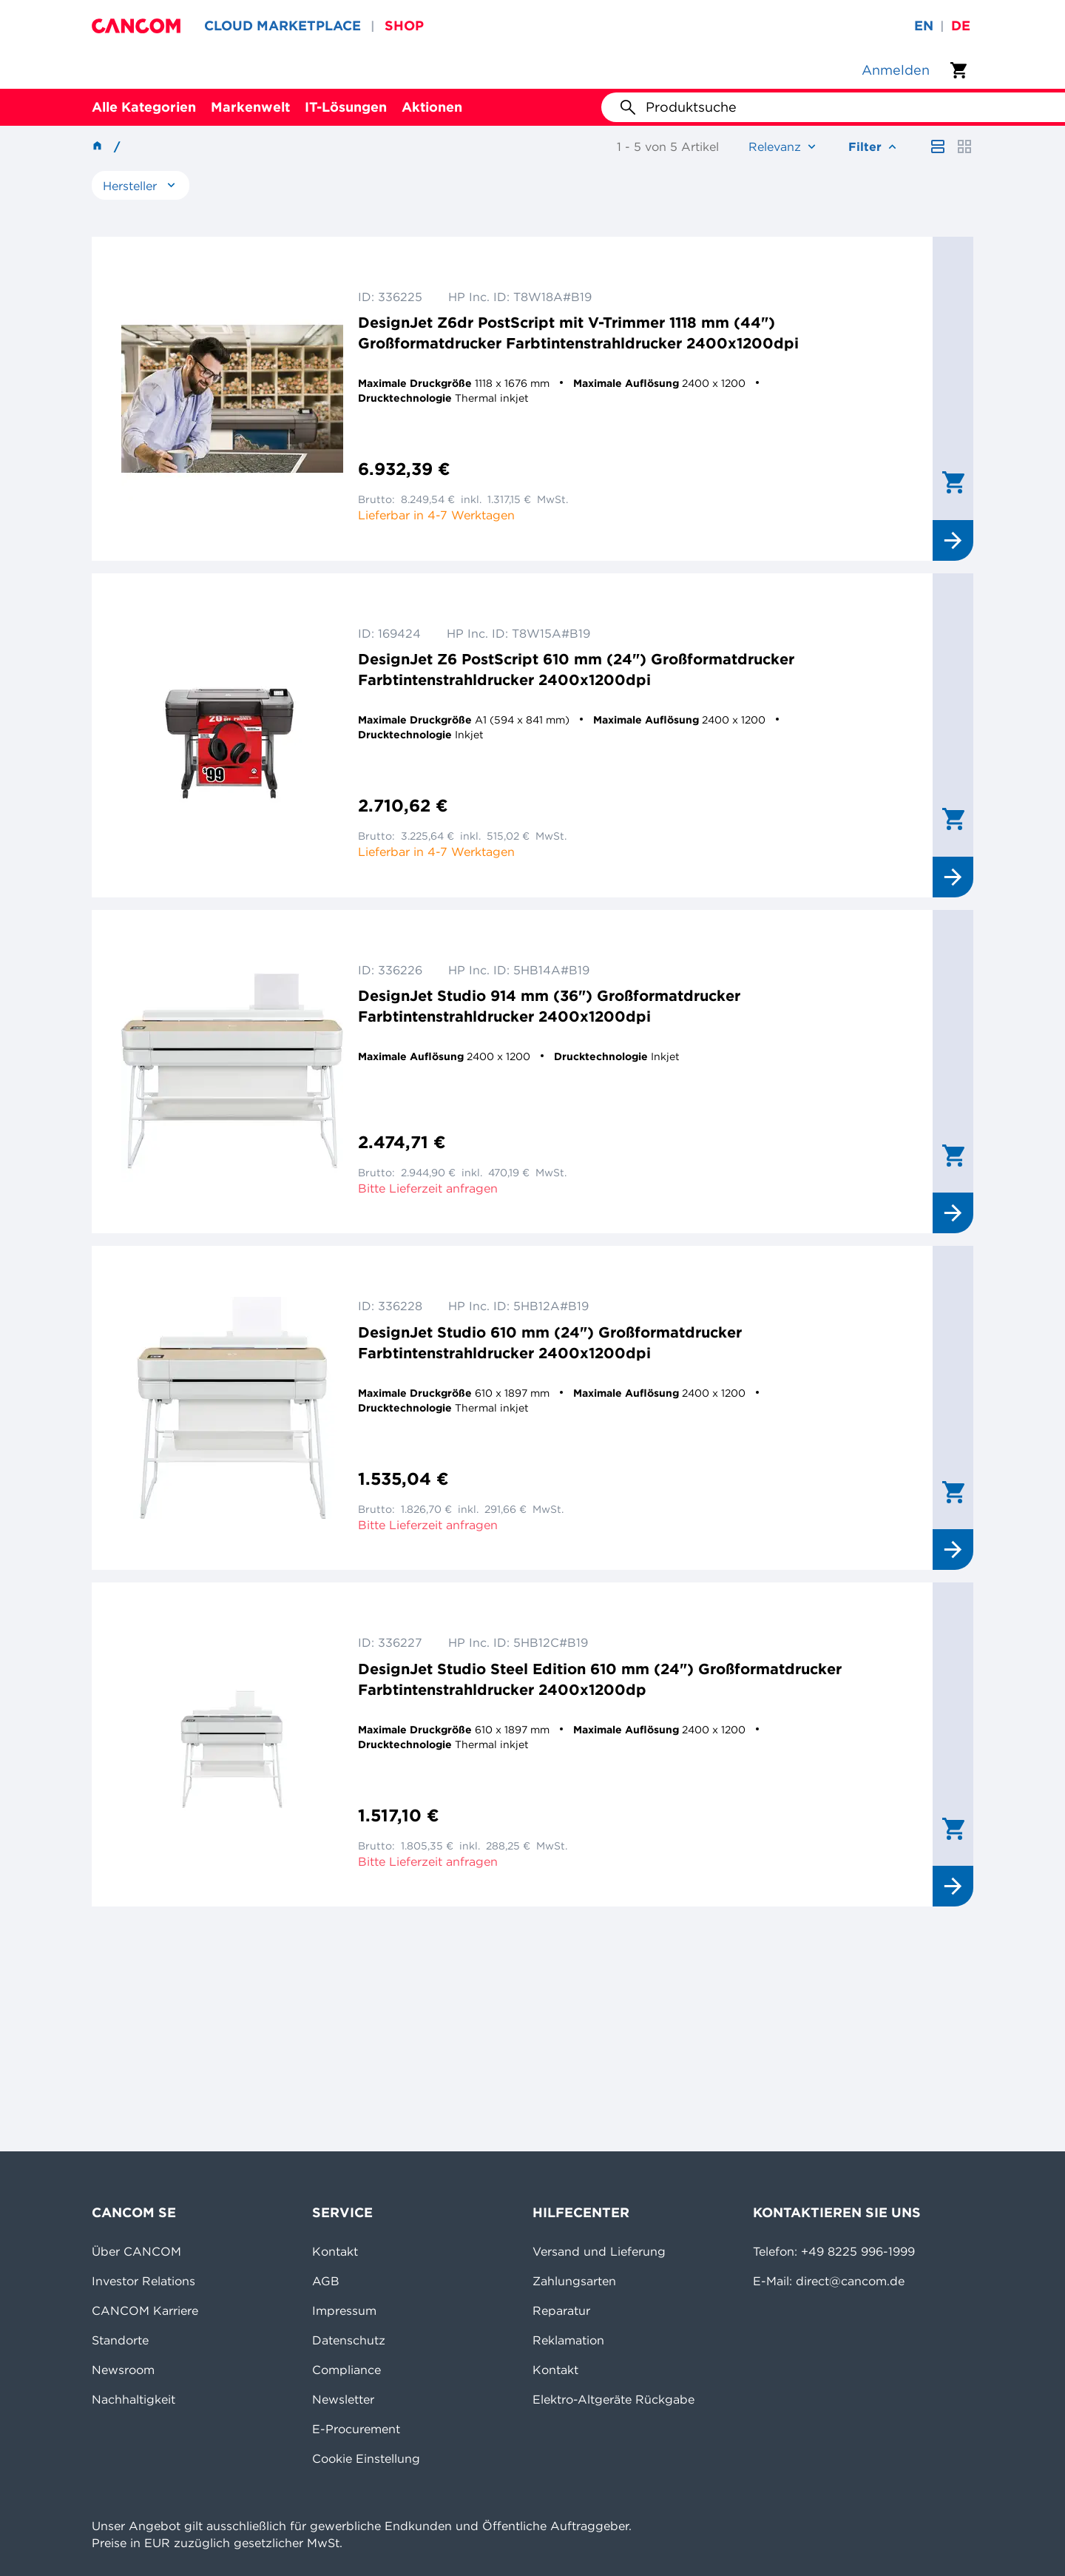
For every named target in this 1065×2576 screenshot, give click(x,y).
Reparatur (561, 2310)
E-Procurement (356, 2428)
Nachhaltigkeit (133, 2399)
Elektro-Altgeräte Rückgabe (613, 2399)
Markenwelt (250, 106)
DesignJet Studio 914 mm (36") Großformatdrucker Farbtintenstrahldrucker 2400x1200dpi (549, 1005)
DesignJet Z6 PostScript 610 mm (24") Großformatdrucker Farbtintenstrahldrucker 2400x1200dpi (576, 669)
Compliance (346, 2369)
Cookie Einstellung (366, 2458)
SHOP (404, 25)
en (923, 25)
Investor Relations (143, 2280)
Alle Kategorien (144, 106)
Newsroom (123, 2369)
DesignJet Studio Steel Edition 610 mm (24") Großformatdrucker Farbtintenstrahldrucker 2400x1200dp (600, 1679)
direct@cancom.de (850, 2280)
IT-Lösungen (346, 106)
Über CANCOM (136, 2251)
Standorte (120, 2340)
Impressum (344, 2310)
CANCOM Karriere (145, 2310)
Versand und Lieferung (599, 2251)
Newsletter (343, 2399)
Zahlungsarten (574, 2280)
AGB (325, 2280)
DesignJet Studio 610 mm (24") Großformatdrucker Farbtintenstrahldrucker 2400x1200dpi (550, 1342)
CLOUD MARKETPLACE (282, 25)
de (960, 25)
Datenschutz (348, 2340)
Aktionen (432, 106)
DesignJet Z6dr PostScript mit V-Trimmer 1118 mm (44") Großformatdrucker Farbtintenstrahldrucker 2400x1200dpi (578, 332)
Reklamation (568, 2340)
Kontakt (335, 2251)
